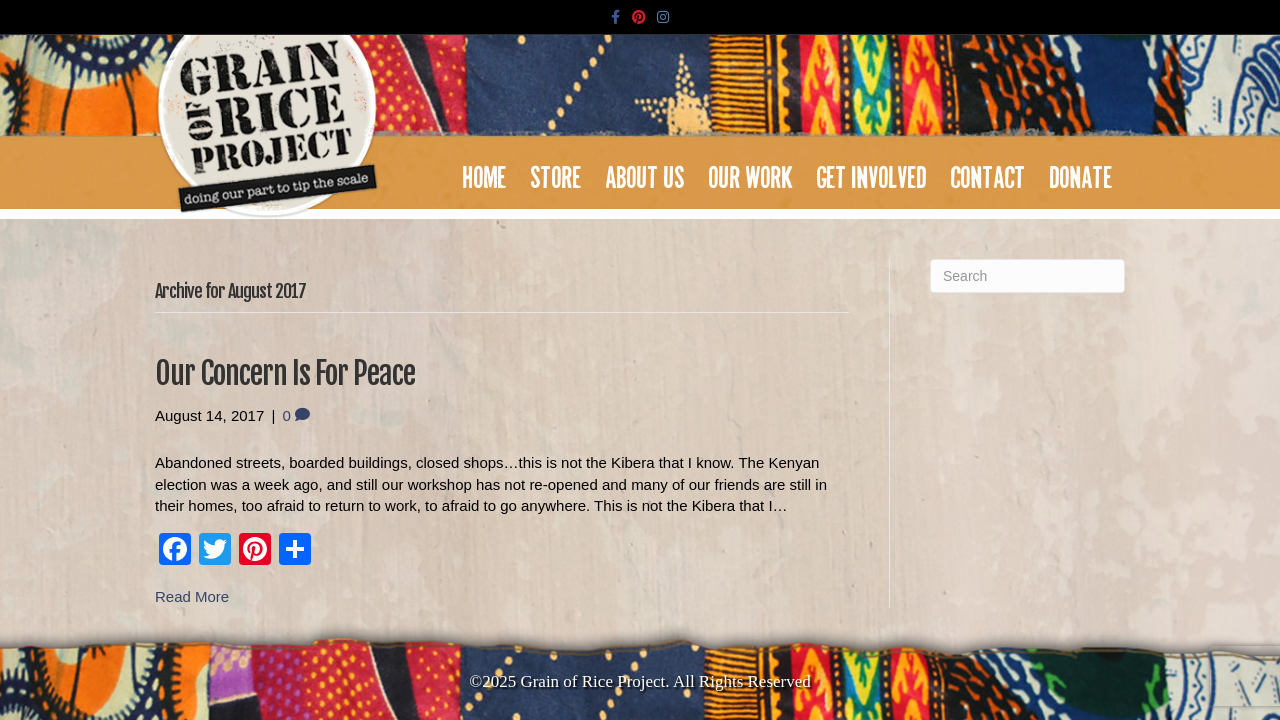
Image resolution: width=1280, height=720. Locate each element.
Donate (1081, 172)
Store (556, 172)
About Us (645, 172)
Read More (192, 596)
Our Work (751, 172)
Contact (988, 172)
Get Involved (872, 172)
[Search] (1027, 276)
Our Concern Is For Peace (285, 373)
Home (485, 172)
